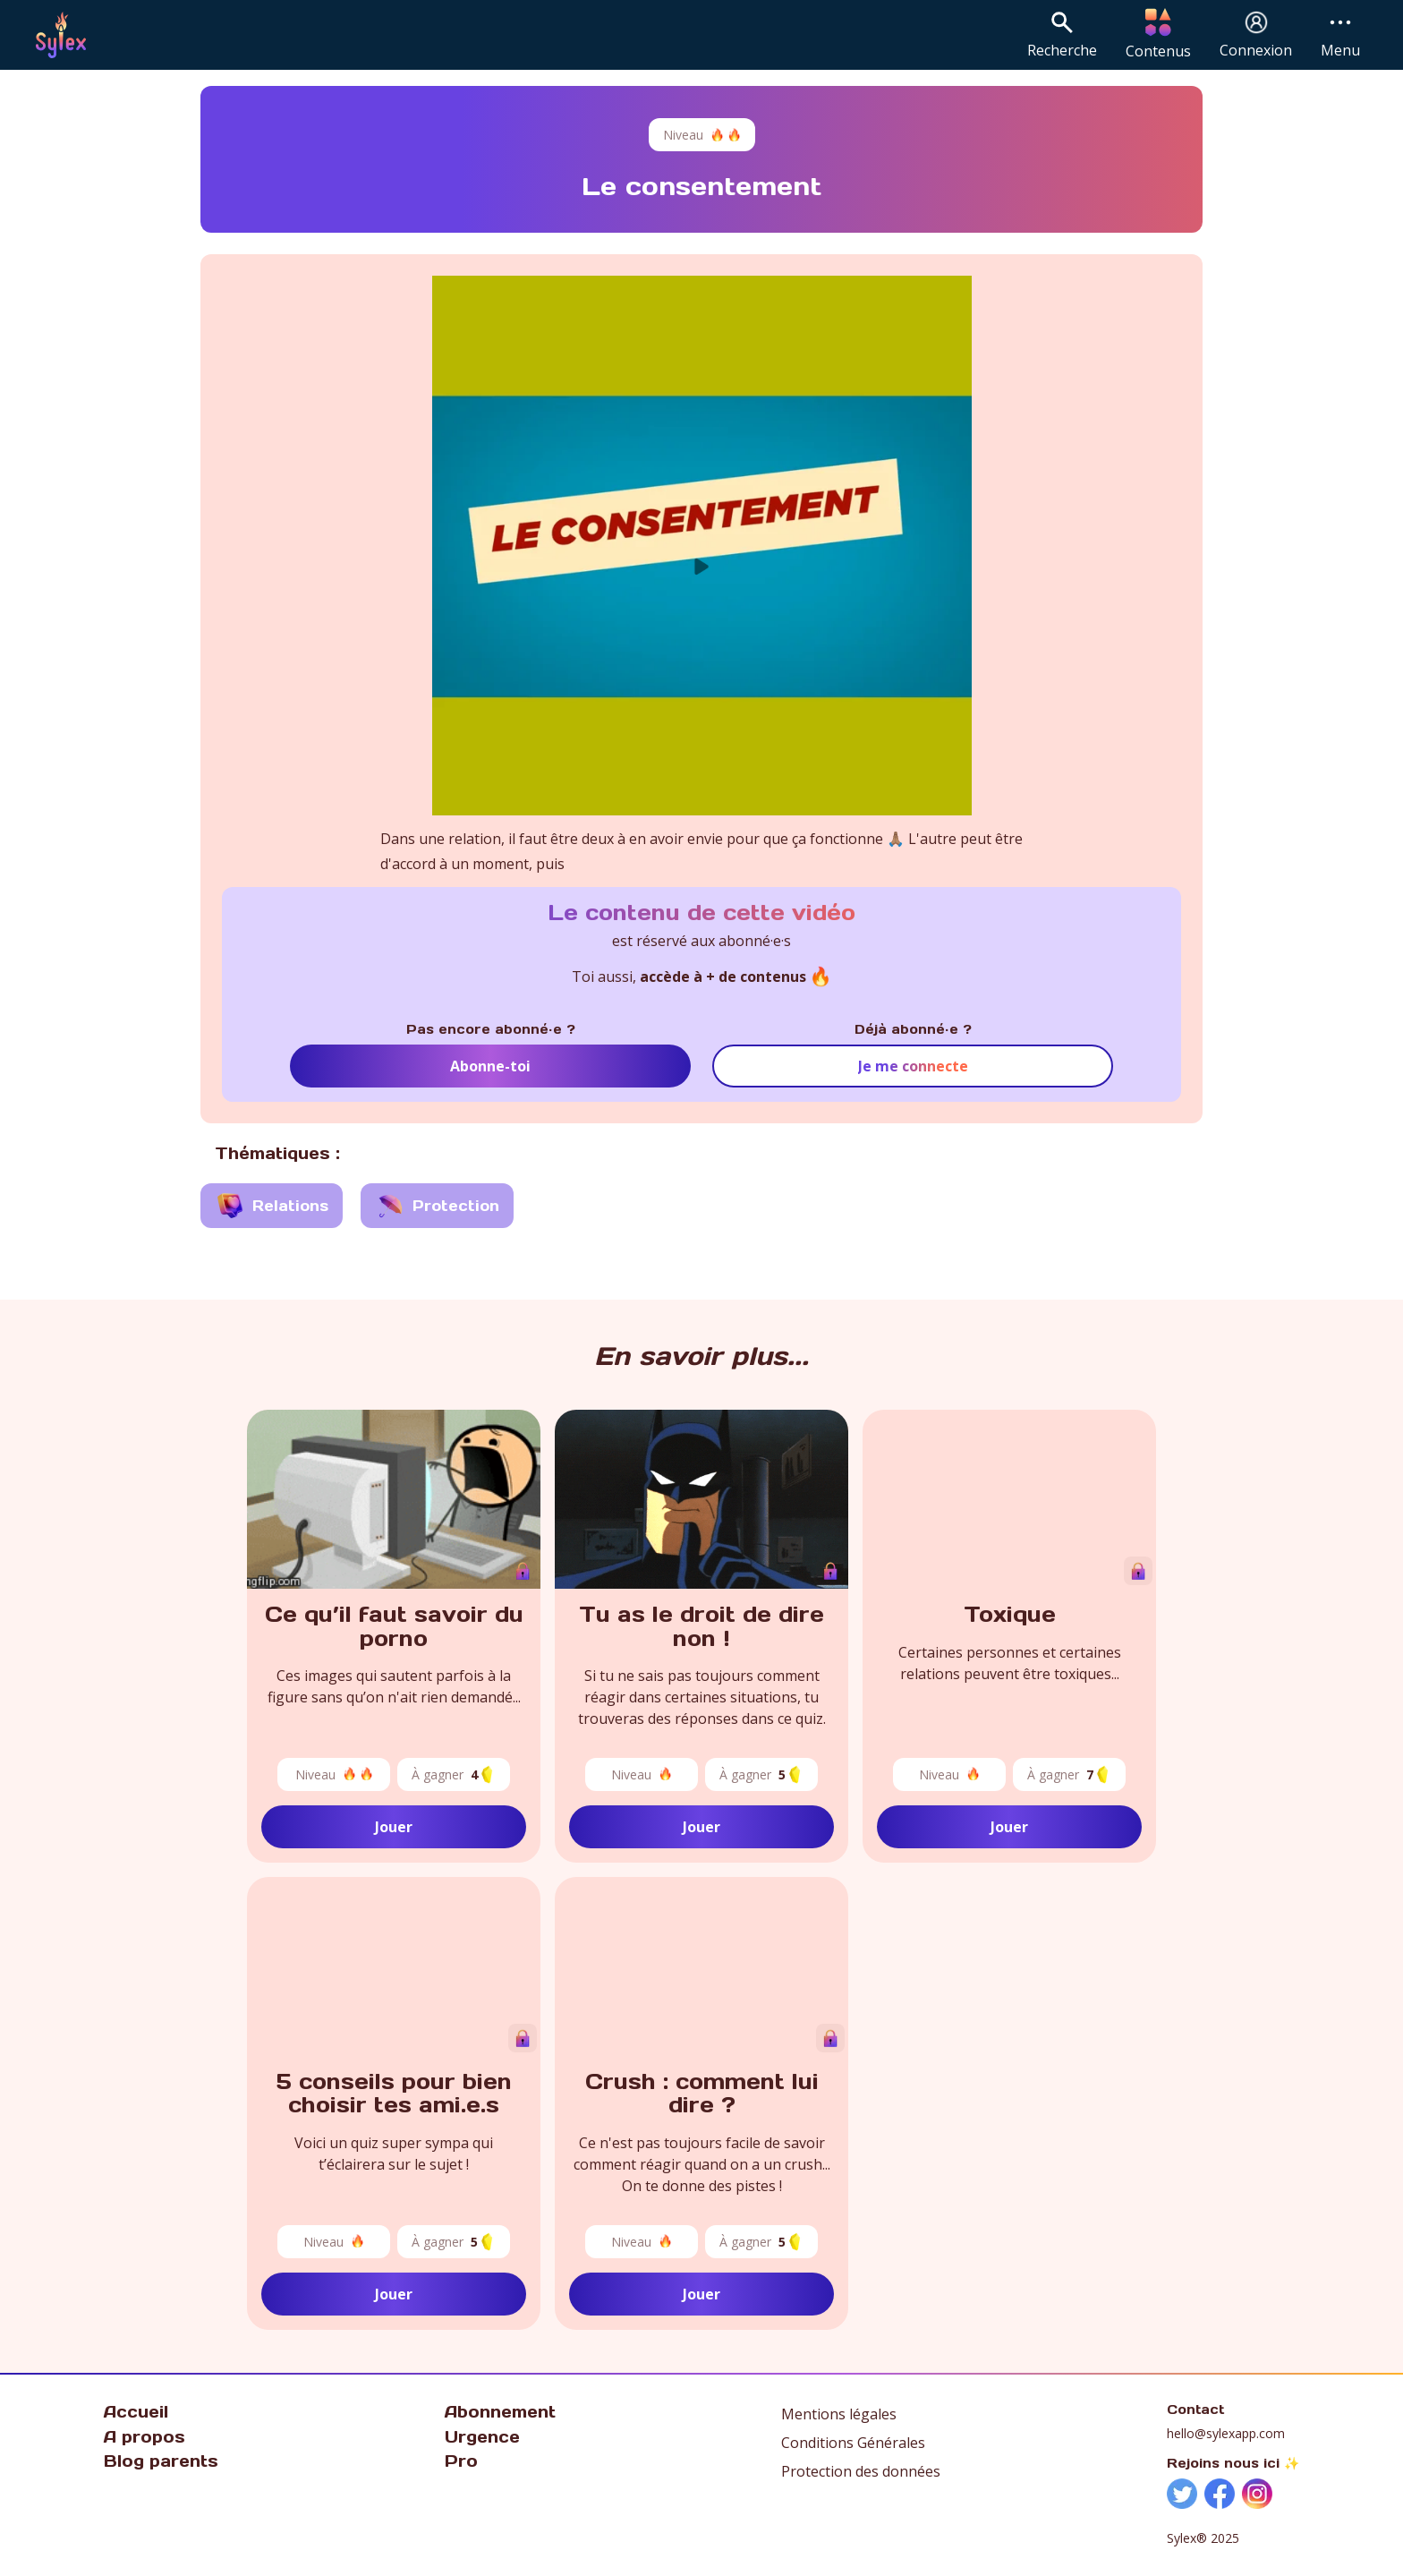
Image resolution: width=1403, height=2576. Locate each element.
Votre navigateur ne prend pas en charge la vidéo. (1009, 1499)
